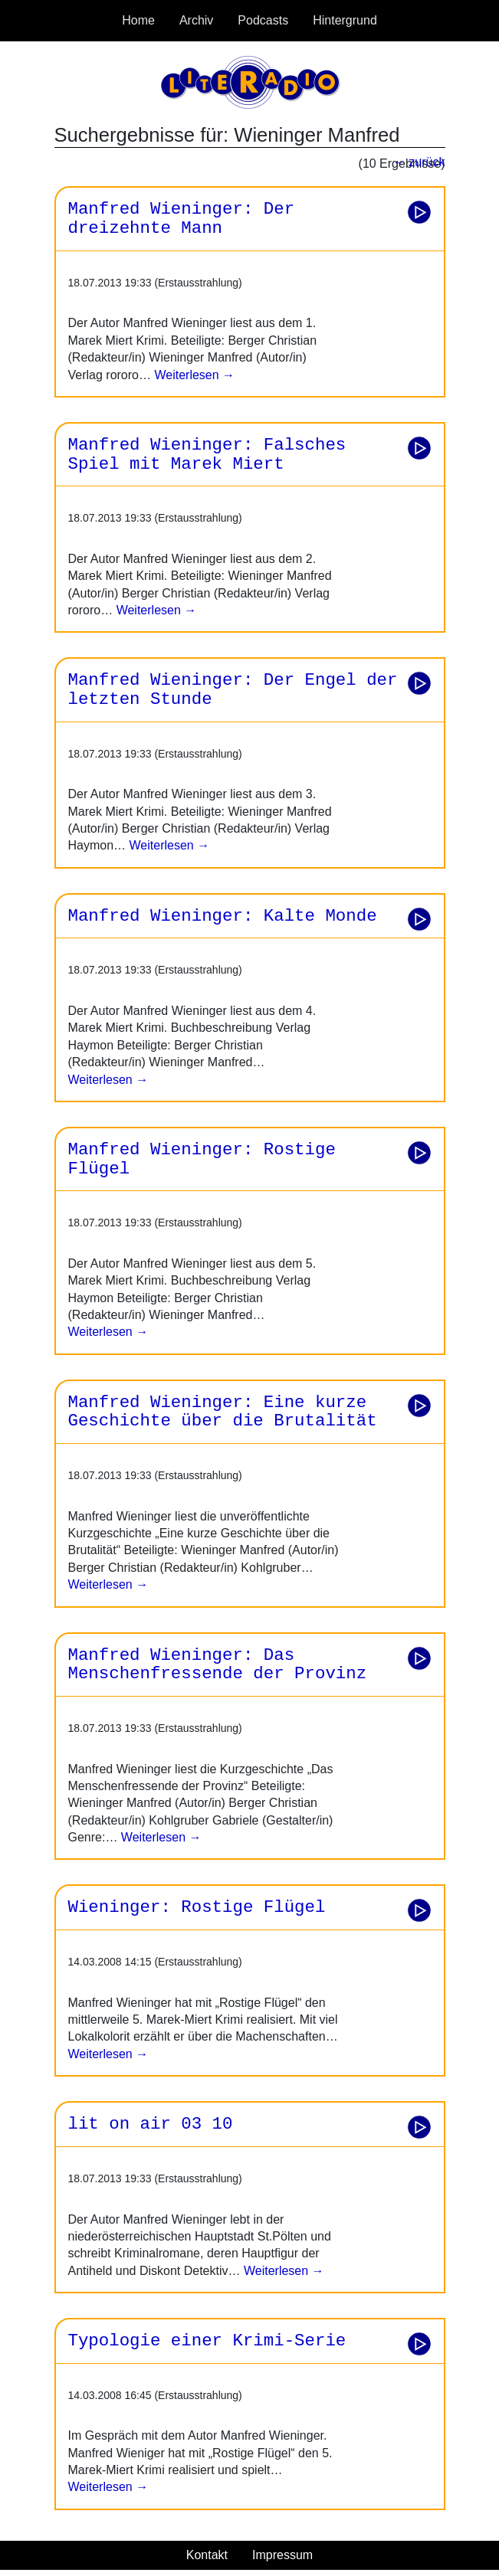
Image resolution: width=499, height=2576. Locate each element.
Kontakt (207, 2554)
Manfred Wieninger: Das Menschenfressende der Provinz (217, 1664)
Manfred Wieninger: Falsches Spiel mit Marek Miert (207, 454)
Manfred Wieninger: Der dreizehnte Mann (181, 218)
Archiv (196, 20)
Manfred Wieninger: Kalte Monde (222, 916)
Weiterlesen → (193, 374)
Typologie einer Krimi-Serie (207, 2341)
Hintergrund (345, 20)
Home (138, 20)
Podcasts (263, 20)
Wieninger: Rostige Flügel (197, 1907)
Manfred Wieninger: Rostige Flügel (202, 1159)
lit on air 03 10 (150, 2124)
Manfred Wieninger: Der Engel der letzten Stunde (233, 689)
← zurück (419, 162)
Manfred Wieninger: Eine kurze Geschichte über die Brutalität (222, 1412)
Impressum (282, 2554)
